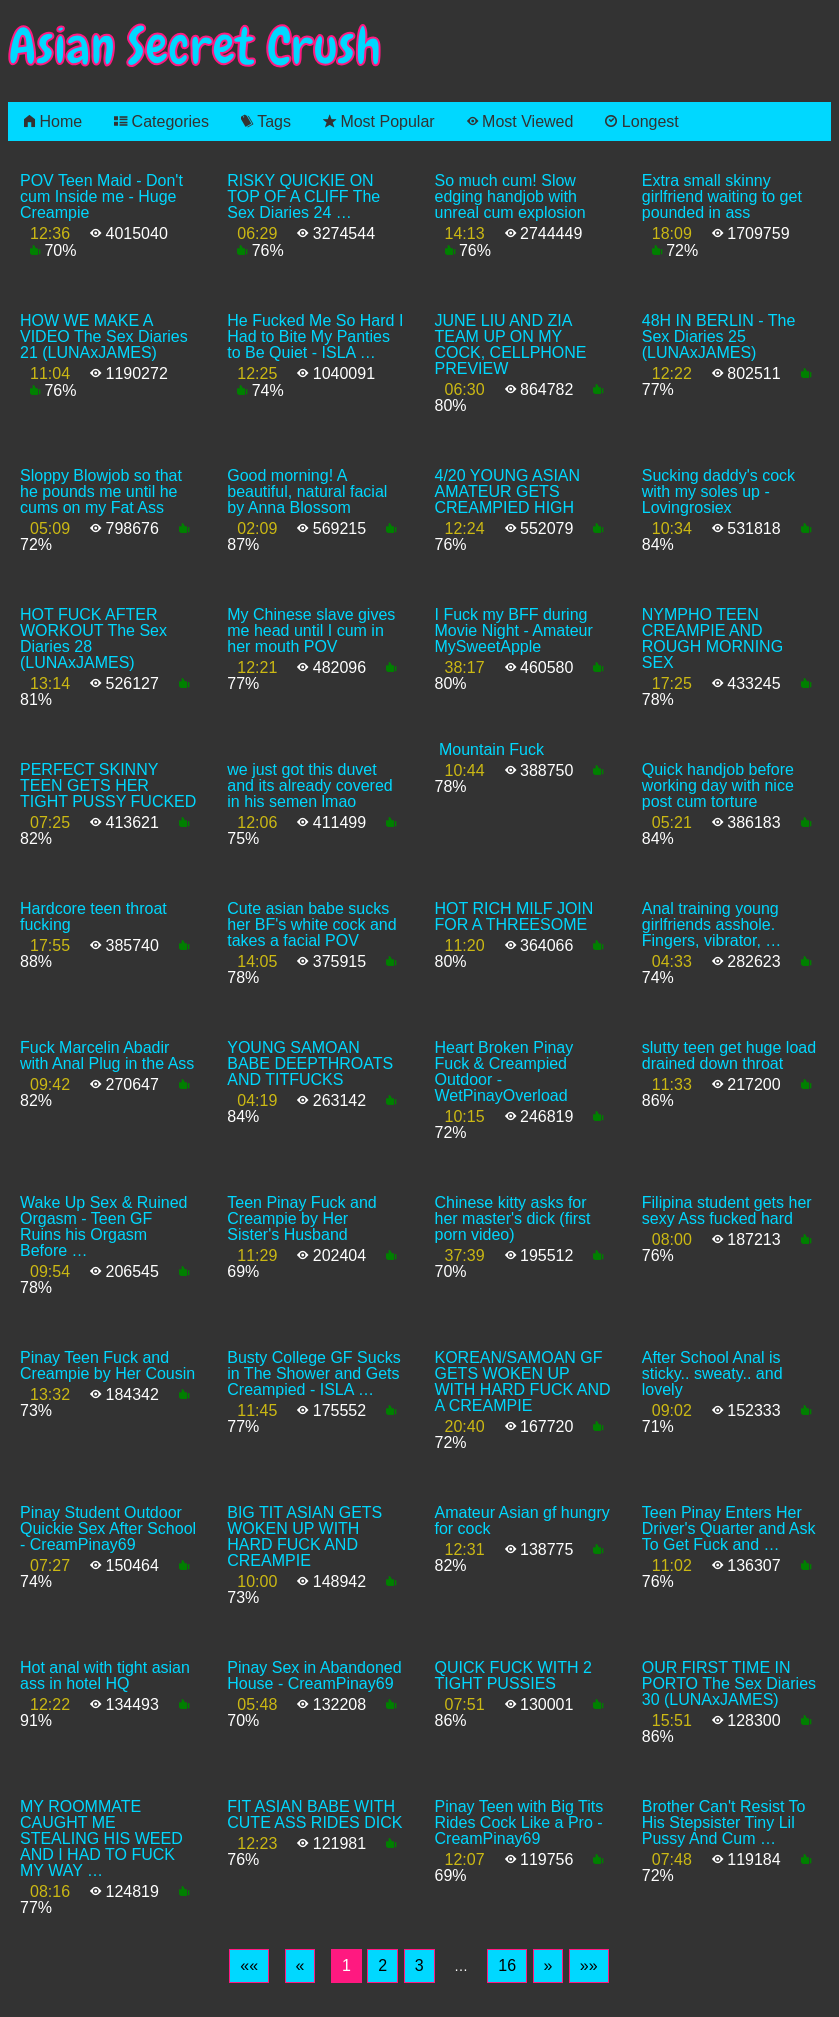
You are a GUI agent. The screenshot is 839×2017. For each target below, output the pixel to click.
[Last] (589, 1966)
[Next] (548, 1966)
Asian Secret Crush (195, 46)
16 (507, 1965)
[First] (249, 1966)
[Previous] (300, 1966)
